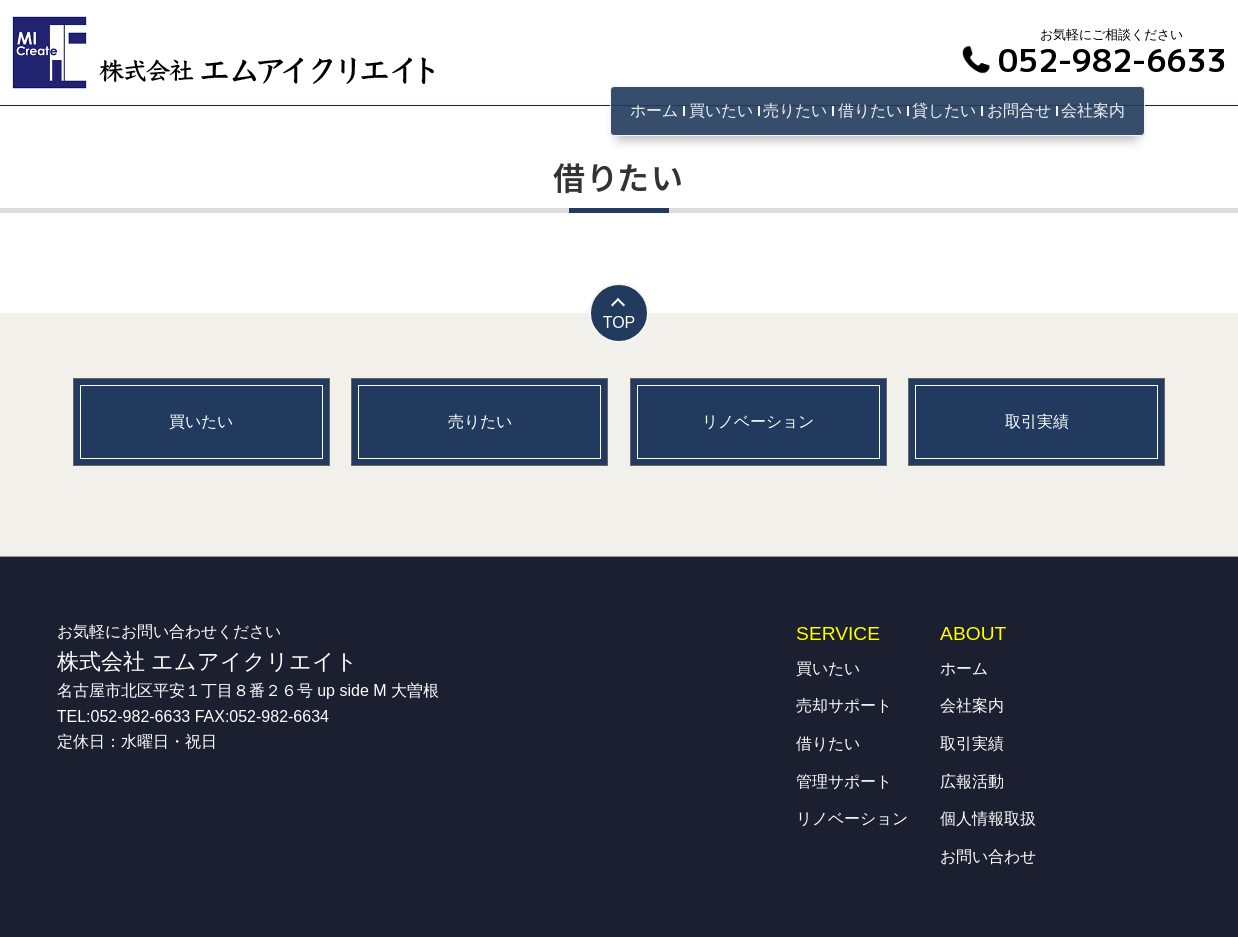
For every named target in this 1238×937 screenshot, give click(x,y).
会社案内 (1093, 110)
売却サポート (844, 705)
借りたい (870, 110)
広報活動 (972, 781)
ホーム (654, 110)
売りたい (795, 110)
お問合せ (1019, 110)
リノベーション (852, 818)
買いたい (721, 110)
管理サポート (844, 781)
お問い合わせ (988, 856)
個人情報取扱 (988, 818)
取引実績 (972, 743)
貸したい (944, 110)
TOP (619, 322)
